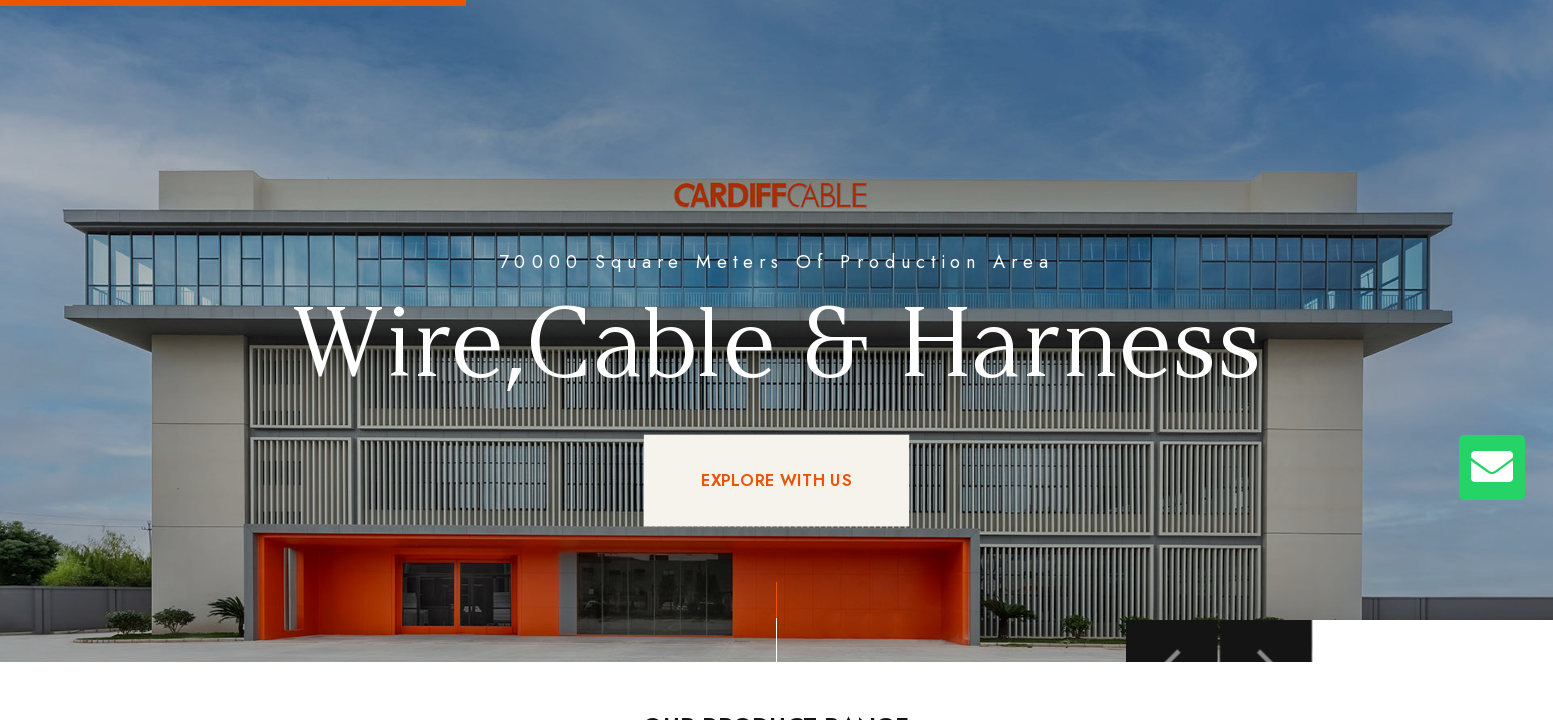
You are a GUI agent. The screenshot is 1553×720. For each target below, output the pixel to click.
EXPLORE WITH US (776, 480)
